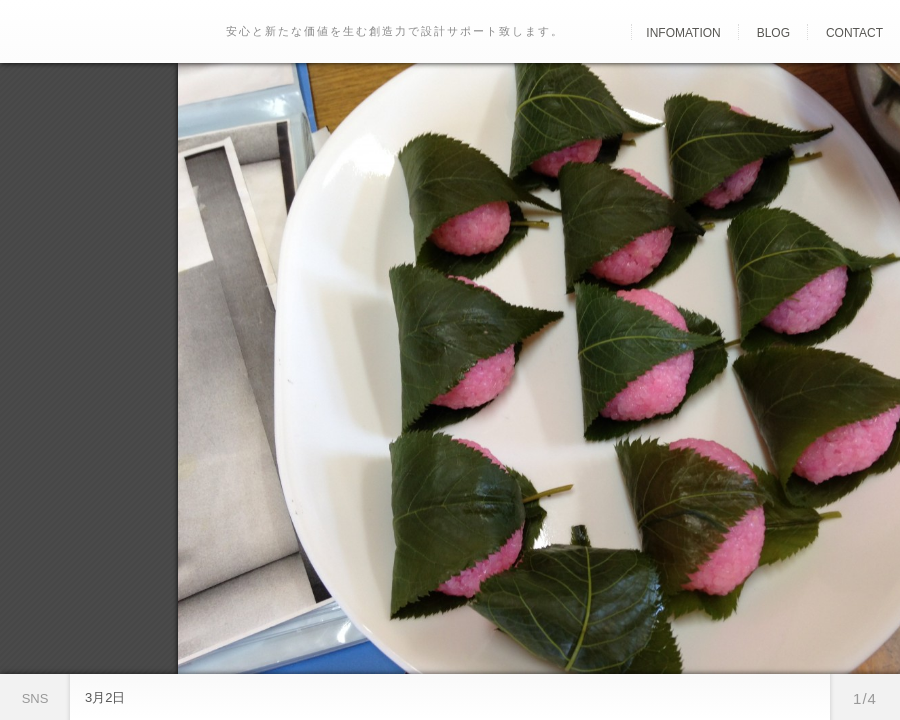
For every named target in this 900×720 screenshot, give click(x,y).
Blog (773, 33)
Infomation (683, 33)
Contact (854, 33)
